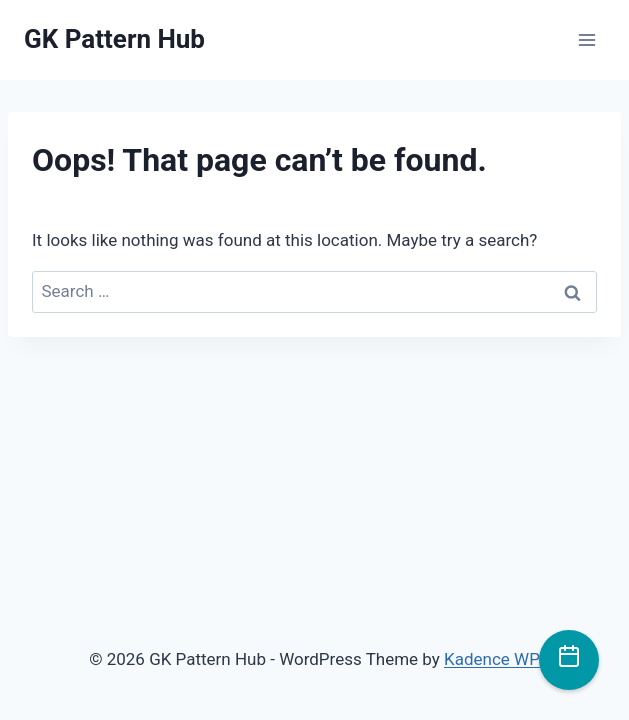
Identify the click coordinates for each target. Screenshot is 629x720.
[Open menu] (586, 39)
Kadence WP (492, 659)
